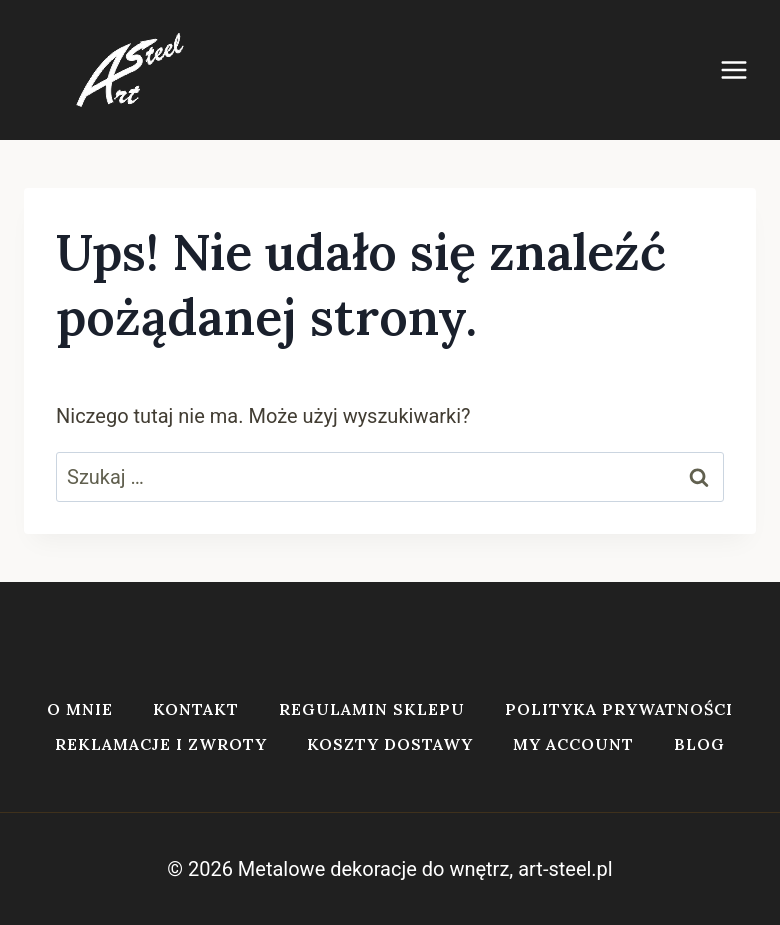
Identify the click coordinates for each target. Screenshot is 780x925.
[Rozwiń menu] (744, 69)
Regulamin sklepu (372, 709)
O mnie (80, 709)
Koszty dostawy (390, 744)
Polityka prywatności (619, 709)
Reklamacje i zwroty (161, 744)
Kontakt (196, 709)
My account (573, 744)
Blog (699, 744)
